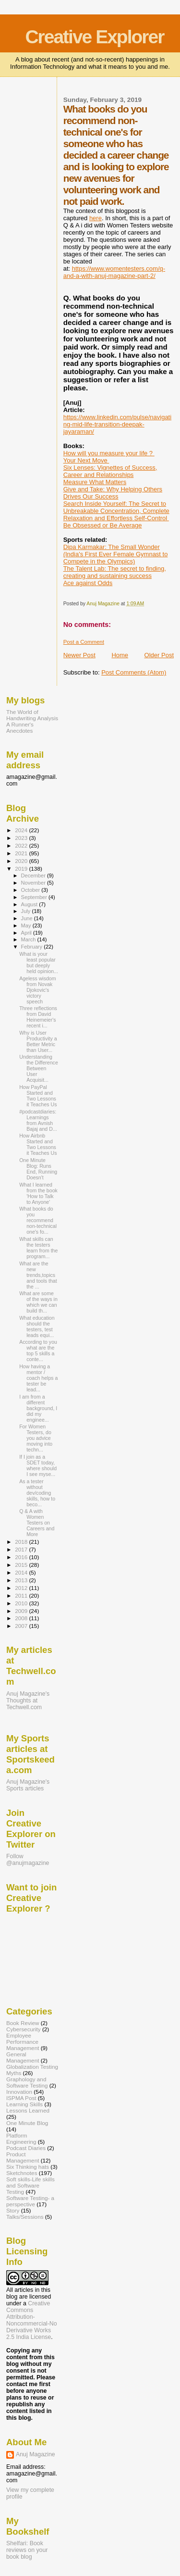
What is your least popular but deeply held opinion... (38, 962)
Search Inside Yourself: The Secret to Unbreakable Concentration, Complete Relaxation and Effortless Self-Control (116, 511)
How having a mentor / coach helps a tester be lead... (38, 1377)
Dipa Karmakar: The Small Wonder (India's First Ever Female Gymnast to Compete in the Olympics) (115, 554)
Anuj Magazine (35, 2454)
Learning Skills (24, 2104)
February (32, 947)
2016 (22, 1557)
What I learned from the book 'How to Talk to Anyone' (38, 1193)
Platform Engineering (21, 2138)
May (27, 925)
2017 (22, 1549)
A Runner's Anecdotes (20, 727)
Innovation (19, 2091)
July (26, 911)
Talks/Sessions (25, 2216)
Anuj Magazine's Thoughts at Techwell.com (27, 1700)
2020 (22, 861)
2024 (22, 830)
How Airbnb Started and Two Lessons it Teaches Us (38, 1144)
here (95, 218)
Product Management (22, 2157)
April (27, 933)
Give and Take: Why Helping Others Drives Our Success (112, 493)
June (27, 918)
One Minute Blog (27, 2123)
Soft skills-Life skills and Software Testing (30, 2185)
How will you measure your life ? (109, 453)
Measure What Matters (95, 482)
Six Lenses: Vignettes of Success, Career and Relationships (110, 471)
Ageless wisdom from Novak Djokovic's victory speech (37, 989)
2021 (22, 853)
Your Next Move (86, 460)
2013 (22, 1580)
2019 (22, 868)
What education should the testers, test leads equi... (37, 1326)
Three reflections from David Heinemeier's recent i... (38, 1016)
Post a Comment (83, 642)
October (31, 890)
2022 (22, 845)
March (29, 939)
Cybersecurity (23, 2029)
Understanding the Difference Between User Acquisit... (38, 1068)
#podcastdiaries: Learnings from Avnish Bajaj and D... (38, 1120)
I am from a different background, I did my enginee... (38, 1408)
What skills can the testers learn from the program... (38, 1247)
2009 (22, 1611)
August (30, 904)
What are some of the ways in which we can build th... (38, 1301)
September (35, 897)
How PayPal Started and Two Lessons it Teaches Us (38, 1095)
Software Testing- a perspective (30, 2201)
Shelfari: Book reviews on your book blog (27, 2550)
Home (119, 655)
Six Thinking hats (27, 2166)
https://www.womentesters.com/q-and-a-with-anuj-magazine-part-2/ (114, 272)
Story (12, 2210)
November (34, 883)
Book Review (22, 2023)
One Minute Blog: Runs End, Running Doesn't (38, 1168)
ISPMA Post (21, 2098)
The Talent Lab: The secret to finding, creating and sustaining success (114, 572)
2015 (22, 1565)
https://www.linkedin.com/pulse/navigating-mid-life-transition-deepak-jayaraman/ (117, 424)
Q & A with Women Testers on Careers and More (36, 1522)
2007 (22, 1626)
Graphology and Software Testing (27, 2082)
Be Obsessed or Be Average (102, 525)
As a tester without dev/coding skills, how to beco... (37, 1492)
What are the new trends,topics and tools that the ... (38, 1275)
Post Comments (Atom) (133, 672)
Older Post (159, 655)
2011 (22, 1595)
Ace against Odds (88, 583)
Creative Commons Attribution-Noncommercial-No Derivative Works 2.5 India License (31, 2320)
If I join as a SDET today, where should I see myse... (38, 1465)
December (34, 875)
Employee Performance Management (22, 2041)
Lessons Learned (27, 2110)
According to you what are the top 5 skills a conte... (38, 1350)
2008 (22, 1618)
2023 (22, 838)
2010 (22, 1603)
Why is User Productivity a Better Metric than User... (38, 1041)
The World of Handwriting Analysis (32, 715)
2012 (22, 1588)
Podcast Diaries (26, 2148)
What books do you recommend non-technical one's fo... (38, 1220)
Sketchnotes (21, 2173)
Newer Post (79, 655)
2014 (22, 1572)
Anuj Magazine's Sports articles (27, 1785)
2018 (22, 1541)
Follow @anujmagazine (27, 1859)
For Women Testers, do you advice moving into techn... (35, 1438)
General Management (22, 2057)
